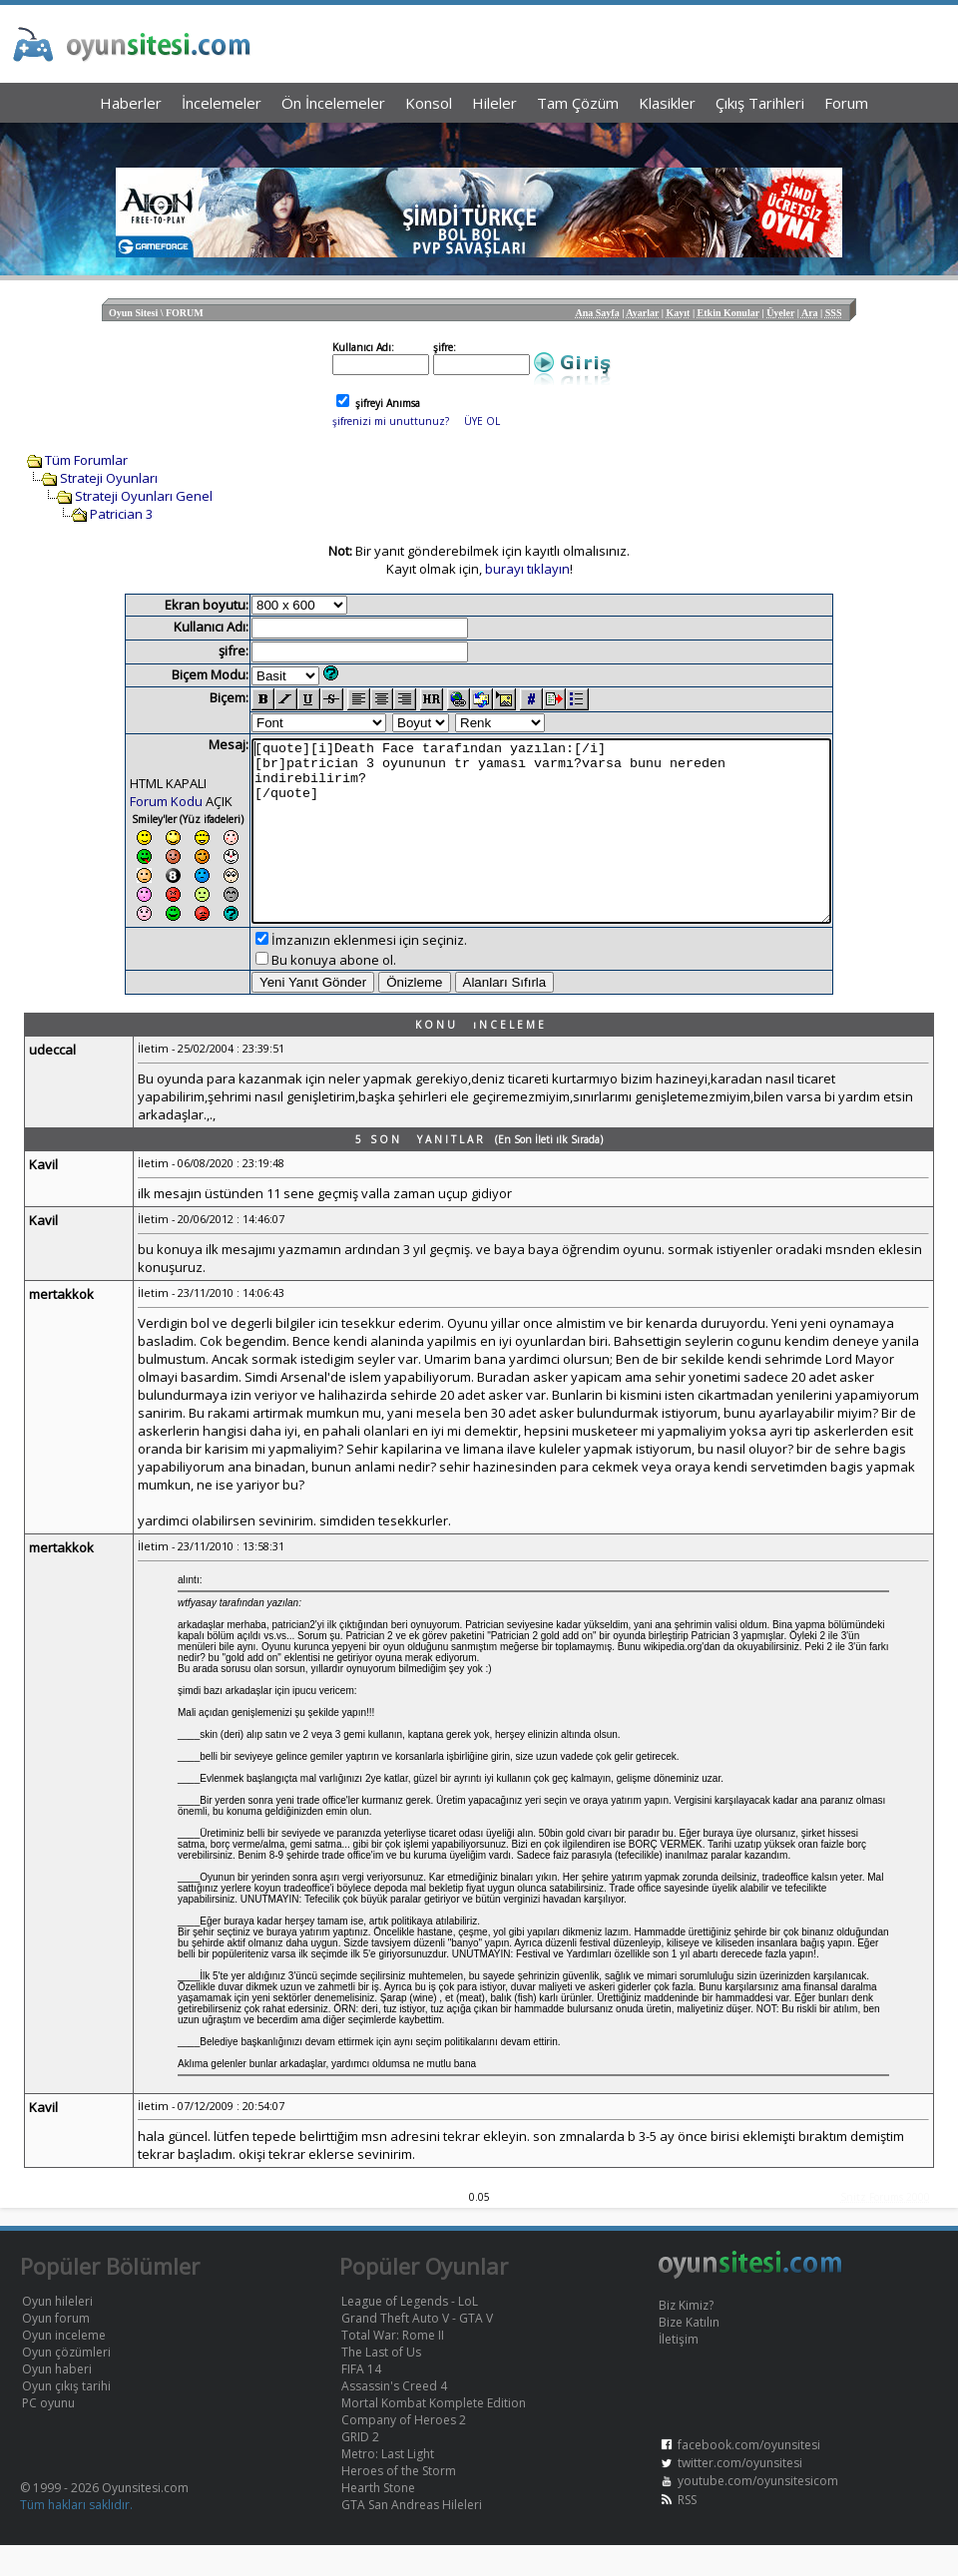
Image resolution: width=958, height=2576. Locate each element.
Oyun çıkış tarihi (66, 2416)
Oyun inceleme (64, 2366)
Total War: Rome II (392, 2366)
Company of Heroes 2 (403, 2450)
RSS (687, 2530)
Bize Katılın (689, 2353)
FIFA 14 (361, 2399)
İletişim (679, 2369)
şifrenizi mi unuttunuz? (390, 421)
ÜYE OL (482, 421)
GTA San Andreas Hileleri (411, 2535)
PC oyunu (48, 2433)
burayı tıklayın (527, 569)
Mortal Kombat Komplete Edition (433, 2433)
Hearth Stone (378, 2518)
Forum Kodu (131, 801)
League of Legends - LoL (409, 2332)
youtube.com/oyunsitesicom (758, 2511)
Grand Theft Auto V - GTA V (417, 2349)
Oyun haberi (57, 2399)
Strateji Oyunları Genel (144, 496)
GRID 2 (360, 2467)
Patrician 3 (121, 514)
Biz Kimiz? (686, 2336)
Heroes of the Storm (398, 2501)
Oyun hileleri (57, 2332)
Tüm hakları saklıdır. (76, 2535)
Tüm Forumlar (86, 460)
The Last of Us (381, 2382)
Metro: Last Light (387, 2484)
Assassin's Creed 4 (394, 2416)
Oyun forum (56, 2349)
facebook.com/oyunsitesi (749, 2475)
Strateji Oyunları (109, 478)
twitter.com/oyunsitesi (740, 2493)
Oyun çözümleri (66, 2382)
